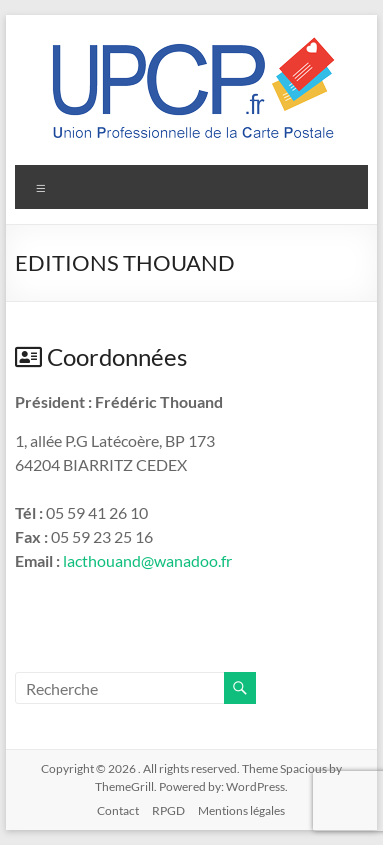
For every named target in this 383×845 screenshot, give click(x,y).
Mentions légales (241, 810)
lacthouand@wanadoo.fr (147, 560)
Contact (118, 810)
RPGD (168, 810)
